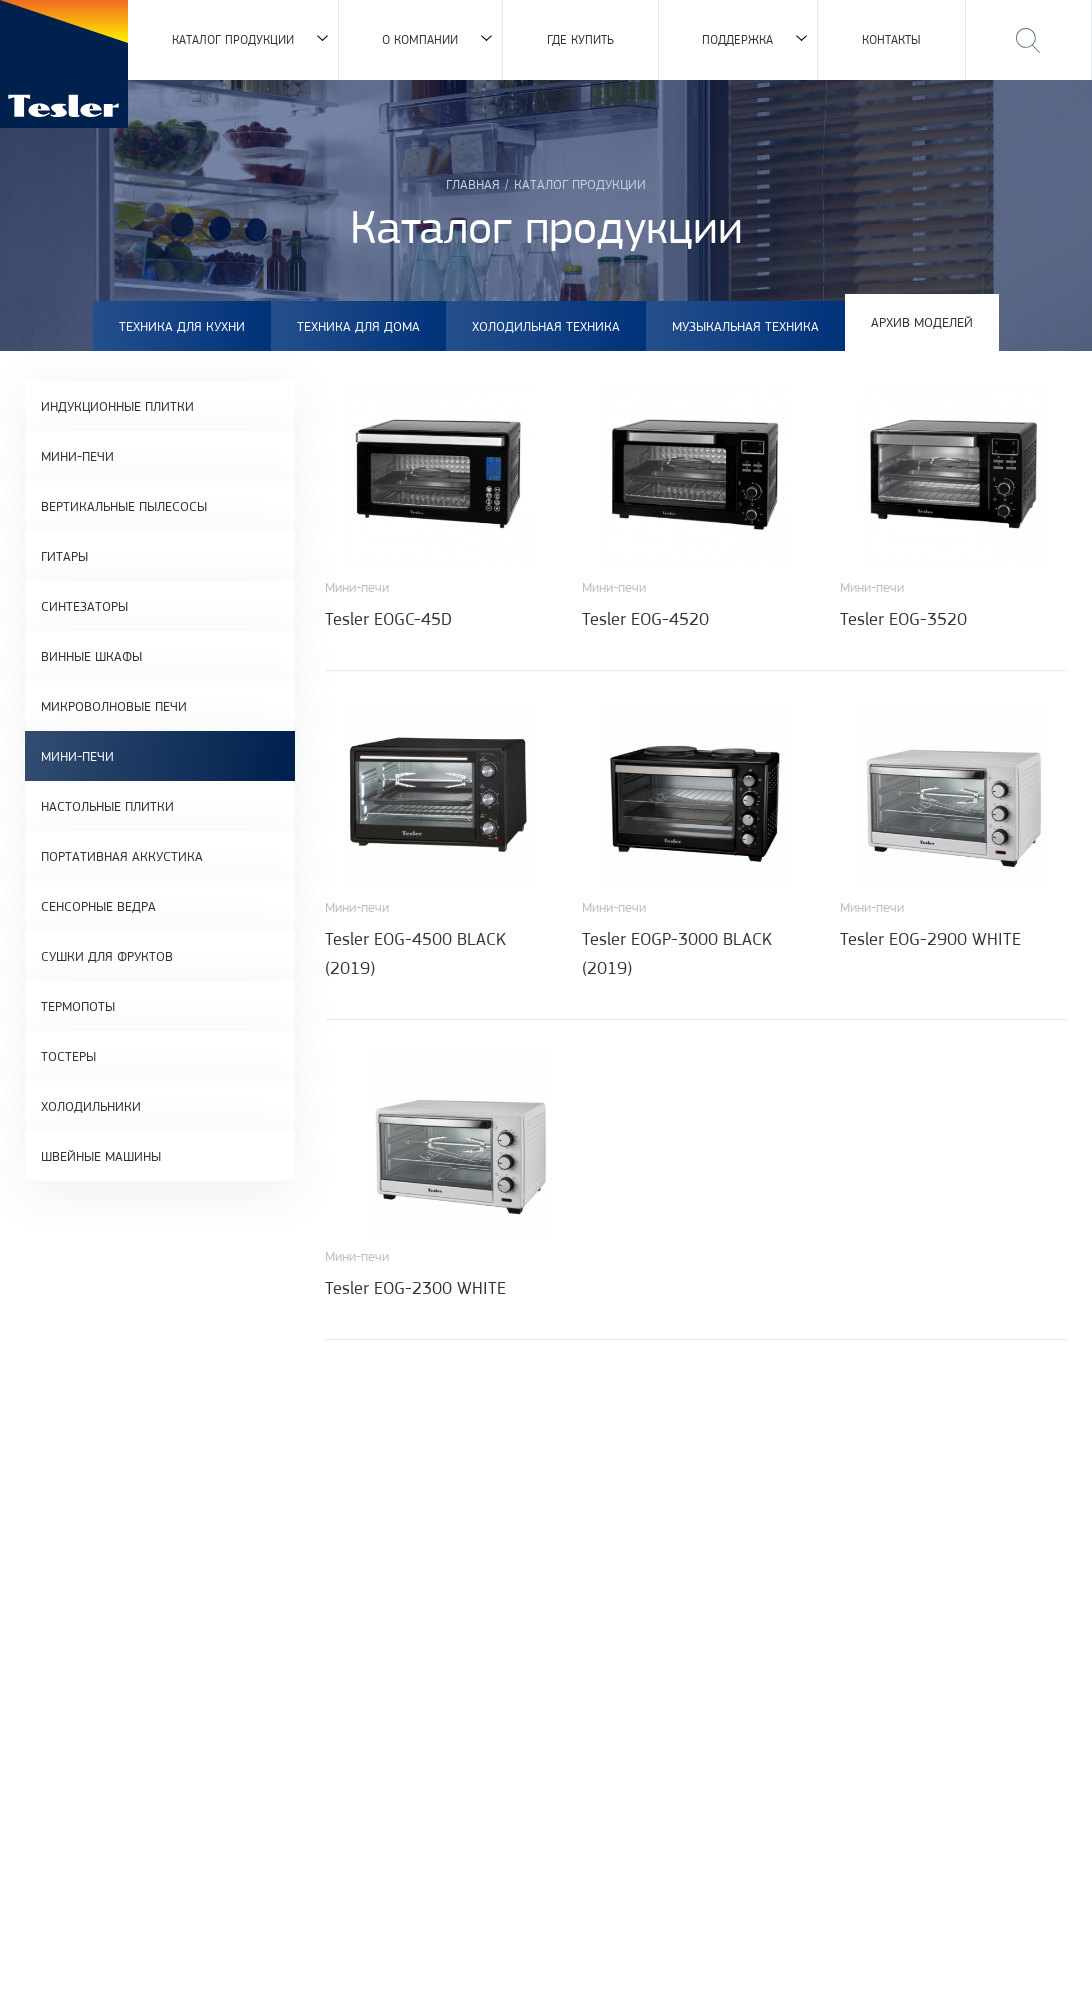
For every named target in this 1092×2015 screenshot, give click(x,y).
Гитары (64, 556)
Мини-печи (77, 456)
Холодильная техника (546, 326)
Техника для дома (358, 326)
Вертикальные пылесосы (124, 506)
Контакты (891, 39)
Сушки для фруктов (107, 956)
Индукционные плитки (117, 406)
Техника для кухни (182, 326)
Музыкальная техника (745, 326)
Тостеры (68, 1056)
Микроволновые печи (114, 706)
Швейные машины (101, 1156)
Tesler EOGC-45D (388, 619)
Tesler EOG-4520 (645, 619)
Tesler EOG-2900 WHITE (930, 939)
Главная (473, 184)
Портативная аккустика (122, 856)
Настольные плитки (107, 806)
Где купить (580, 39)
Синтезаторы (84, 606)
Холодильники (91, 1106)
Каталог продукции (233, 39)
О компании (420, 39)
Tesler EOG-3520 (903, 619)
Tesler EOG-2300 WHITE (415, 1288)
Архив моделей (922, 322)
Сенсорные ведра (98, 906)
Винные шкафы (91, 656)
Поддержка (737, 39)
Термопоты (78, 1006)
